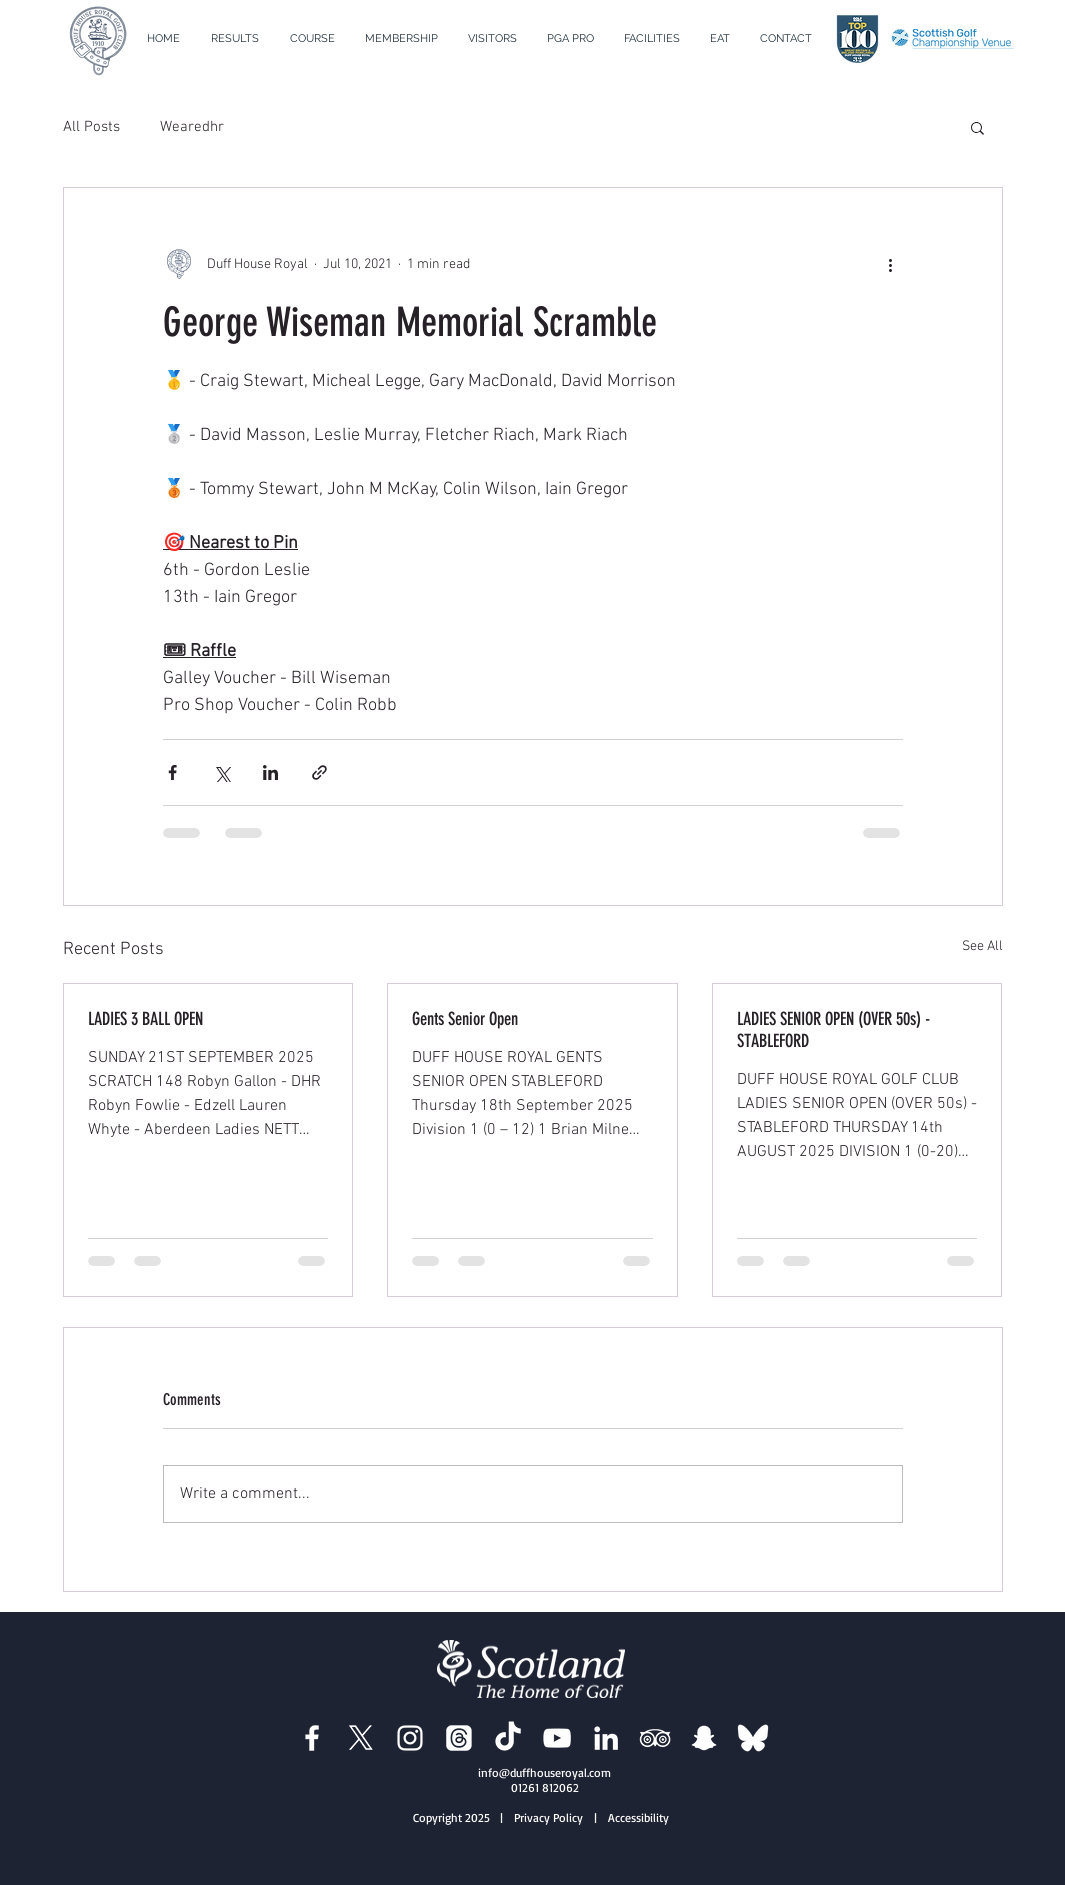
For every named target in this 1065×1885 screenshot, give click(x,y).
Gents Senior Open (465, 1019)
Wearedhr (192, 127)
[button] (312, 39)
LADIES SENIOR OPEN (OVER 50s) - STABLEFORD (833, 1030)
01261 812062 (545, 1787)
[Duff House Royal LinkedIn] (606, 1738)
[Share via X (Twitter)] (221, 772)
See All (982, 946)
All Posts (91, 127)
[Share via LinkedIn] (270, 772)
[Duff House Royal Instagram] (410, 1738)
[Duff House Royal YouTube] (557, 1738)
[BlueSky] (753, 1738)
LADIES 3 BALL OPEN (145, 1019)
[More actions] (891, 264)
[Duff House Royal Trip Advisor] (655, 1738)
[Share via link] (319, 772)
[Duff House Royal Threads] (459, 1738)
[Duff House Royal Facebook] (312, 1738)
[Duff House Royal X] (361, 1738)
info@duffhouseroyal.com (544, 1772)
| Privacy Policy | (552, 1817)
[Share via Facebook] (172, 772)
